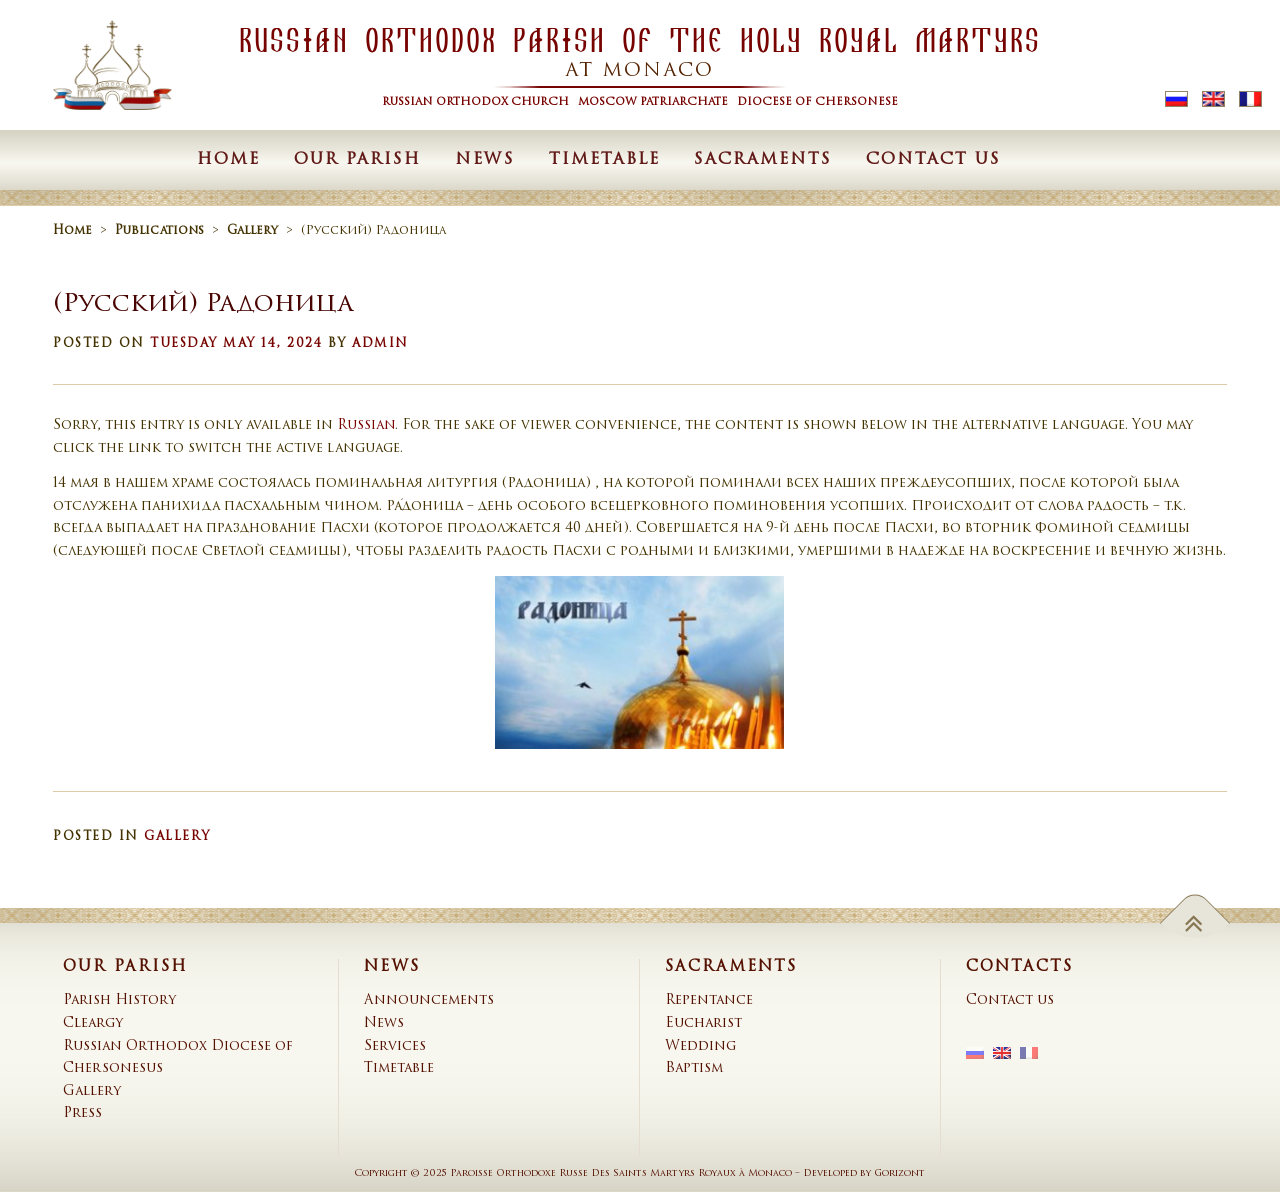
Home (228, 160)
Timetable (604, 160)
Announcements (429, 1000)
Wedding (700, 1046)
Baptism (694, 1068)
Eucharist (703, 1023)
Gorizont (899, 1173)
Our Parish (357, 160)
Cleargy (93, 1023)
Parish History (119, 1000)
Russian (366, 425)
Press (82, 1113)
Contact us (933, 160)
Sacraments (763, 160)
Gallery (177, 837)
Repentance (709, 1000)
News (485, 160)
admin (380, 344)
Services (395, 1046)
